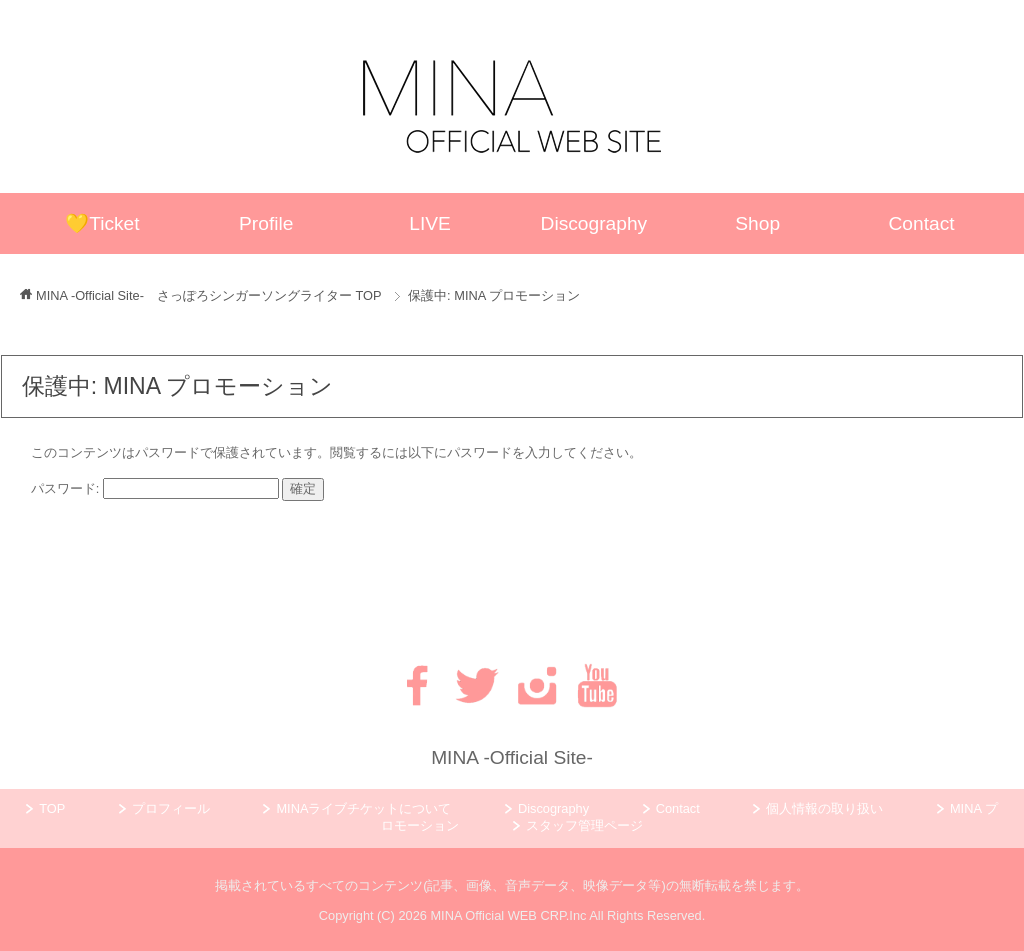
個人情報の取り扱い (824, 808)
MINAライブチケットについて (363, 808)
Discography (594, 223)
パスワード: (155, 488)
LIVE (430, 223)
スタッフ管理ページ (584, 825)
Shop (757, 223)
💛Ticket (102, 223)
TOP (209, 295)
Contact (922, 223)
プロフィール (171, 808)
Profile (266, 223)
